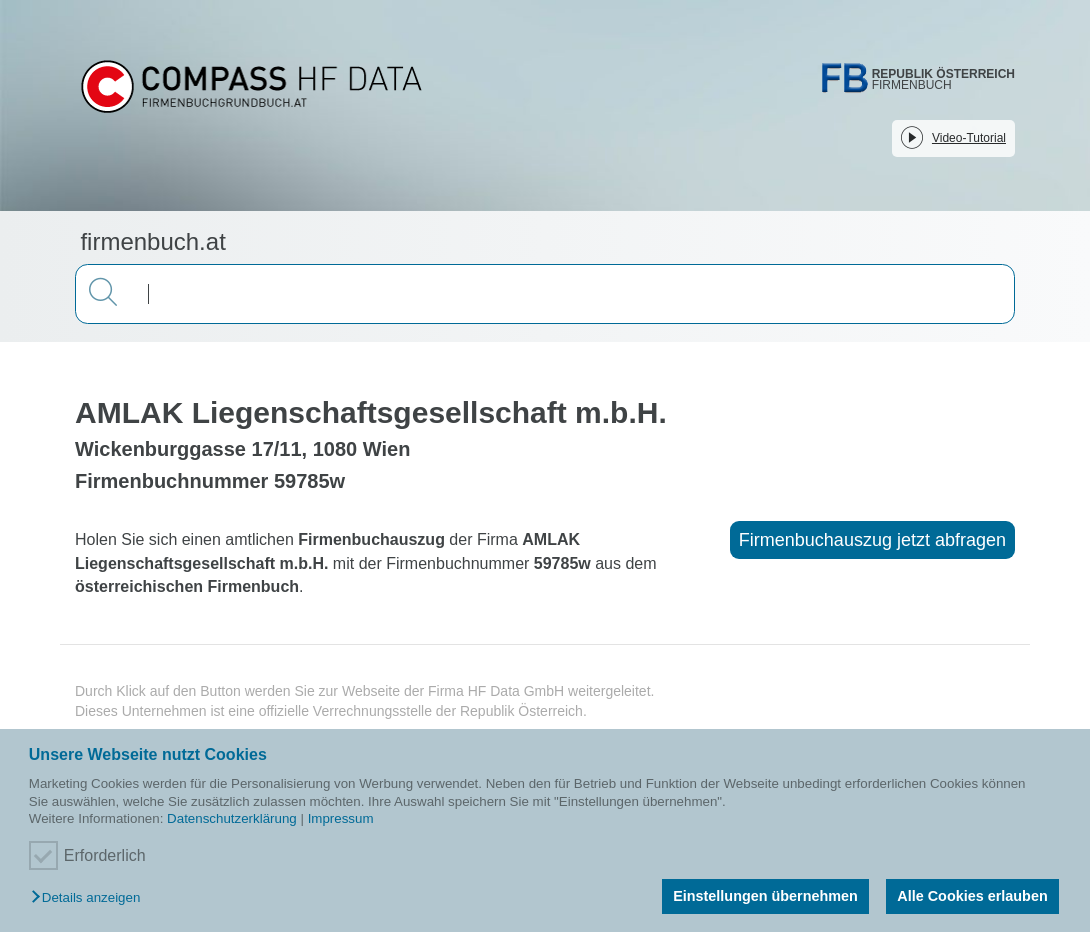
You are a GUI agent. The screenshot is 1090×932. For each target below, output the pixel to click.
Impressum (341, 818)
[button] (90, 898)
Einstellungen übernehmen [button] (765, 896)
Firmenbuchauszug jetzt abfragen (872, 540)
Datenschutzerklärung (232, 818)
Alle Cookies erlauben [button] (972, 896)
